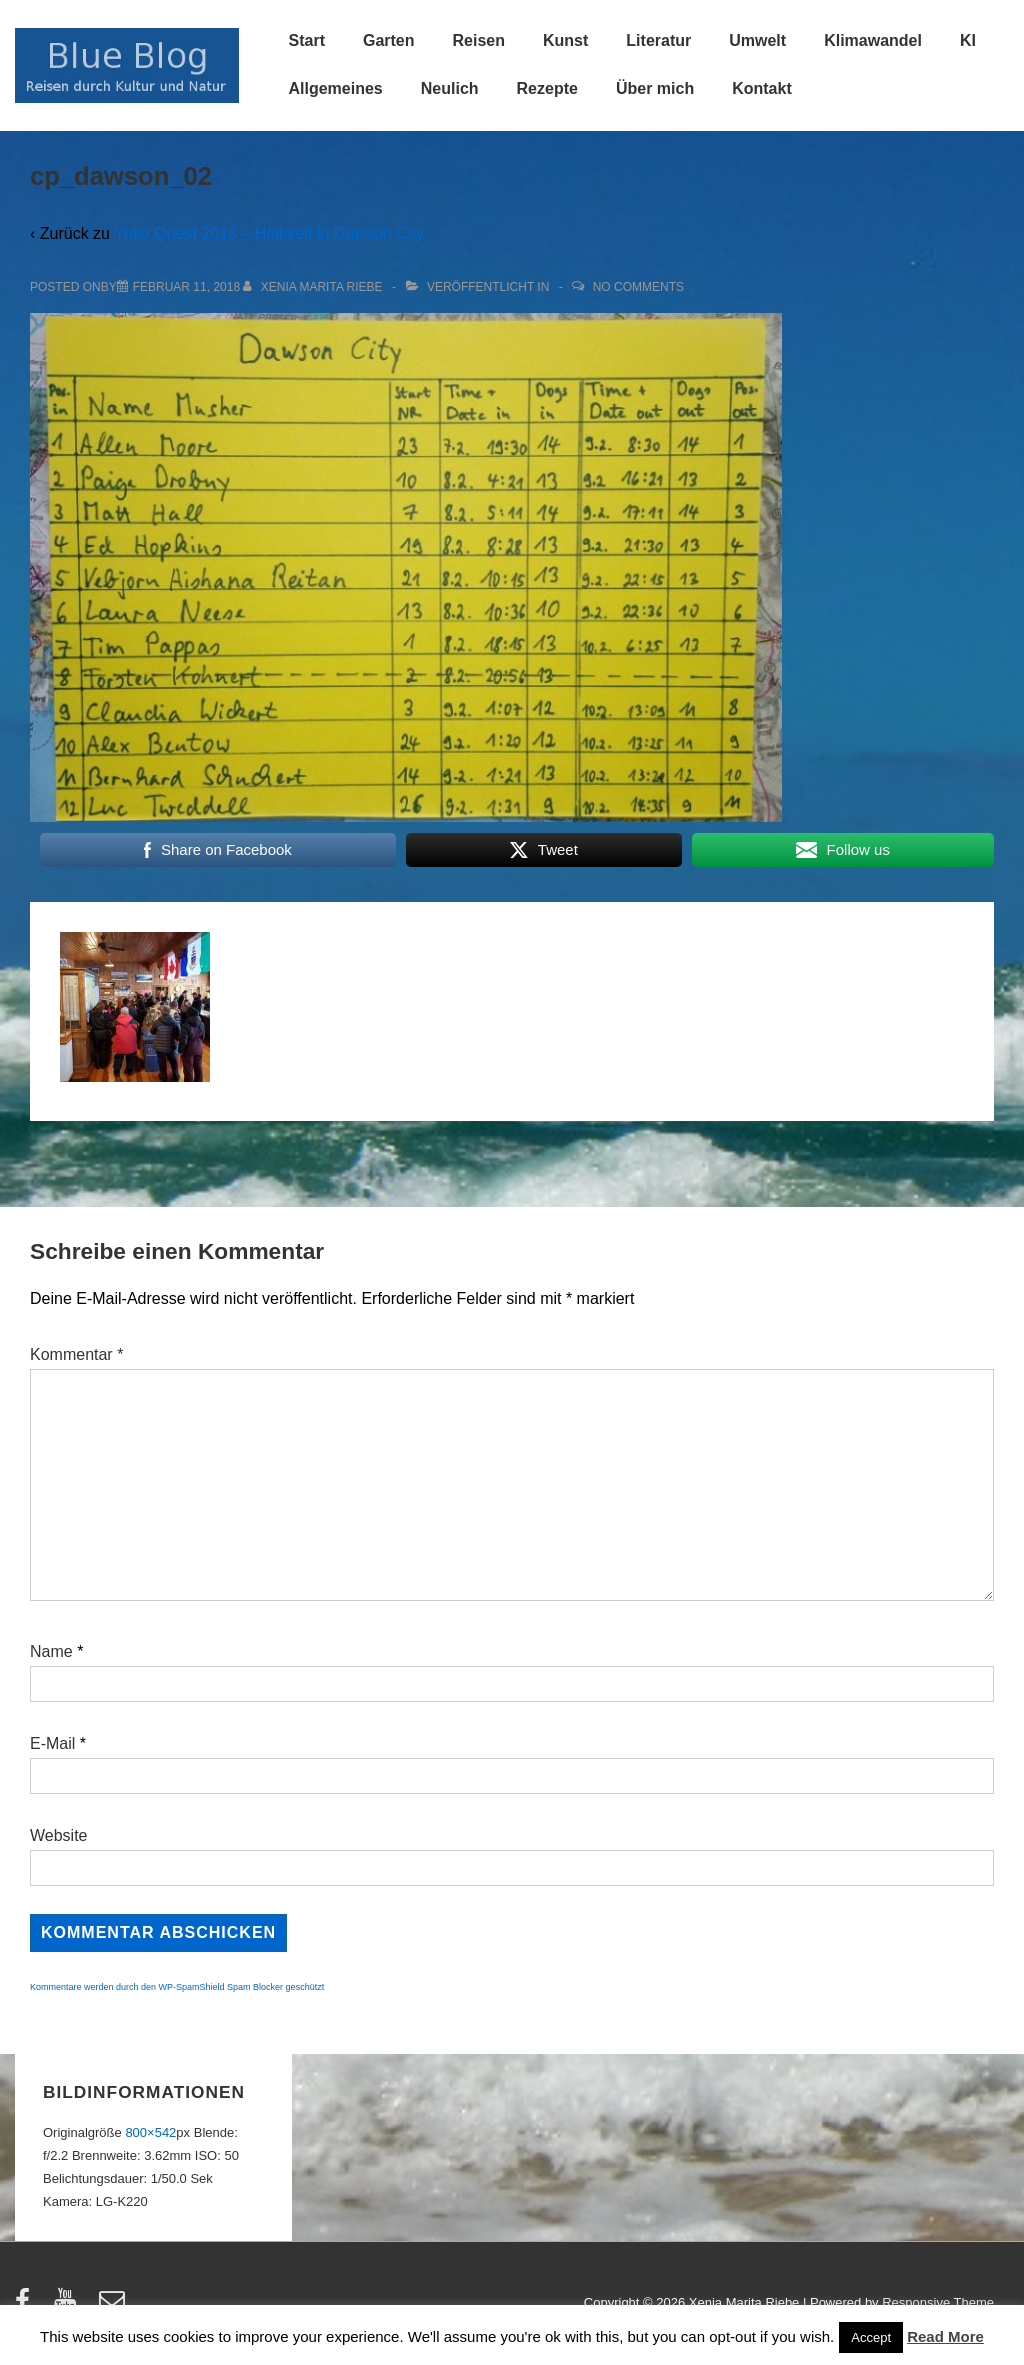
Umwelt (757, 40)
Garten (389, 40)
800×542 (150, 2132)
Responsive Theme (938, 2302)
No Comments (638, 287)
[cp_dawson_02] (186, 287)
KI (968, 40)
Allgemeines (336, 88)
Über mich (655, 88)
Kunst (565, 40)
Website (59, 1835)
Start (307, 40)
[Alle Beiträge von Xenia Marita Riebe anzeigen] (314, 287)
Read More (945, 2336)
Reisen (479, 40)
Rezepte (547, 88)
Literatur (658, 40)
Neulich (450, 88)
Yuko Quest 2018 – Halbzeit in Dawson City (269, 233)
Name (51, 1651)
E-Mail (52, 1743)
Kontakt (762, 88)
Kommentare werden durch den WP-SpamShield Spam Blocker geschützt (177, 1987)
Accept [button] (871, 2337)
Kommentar (76, 1354)
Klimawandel (873, 40)
